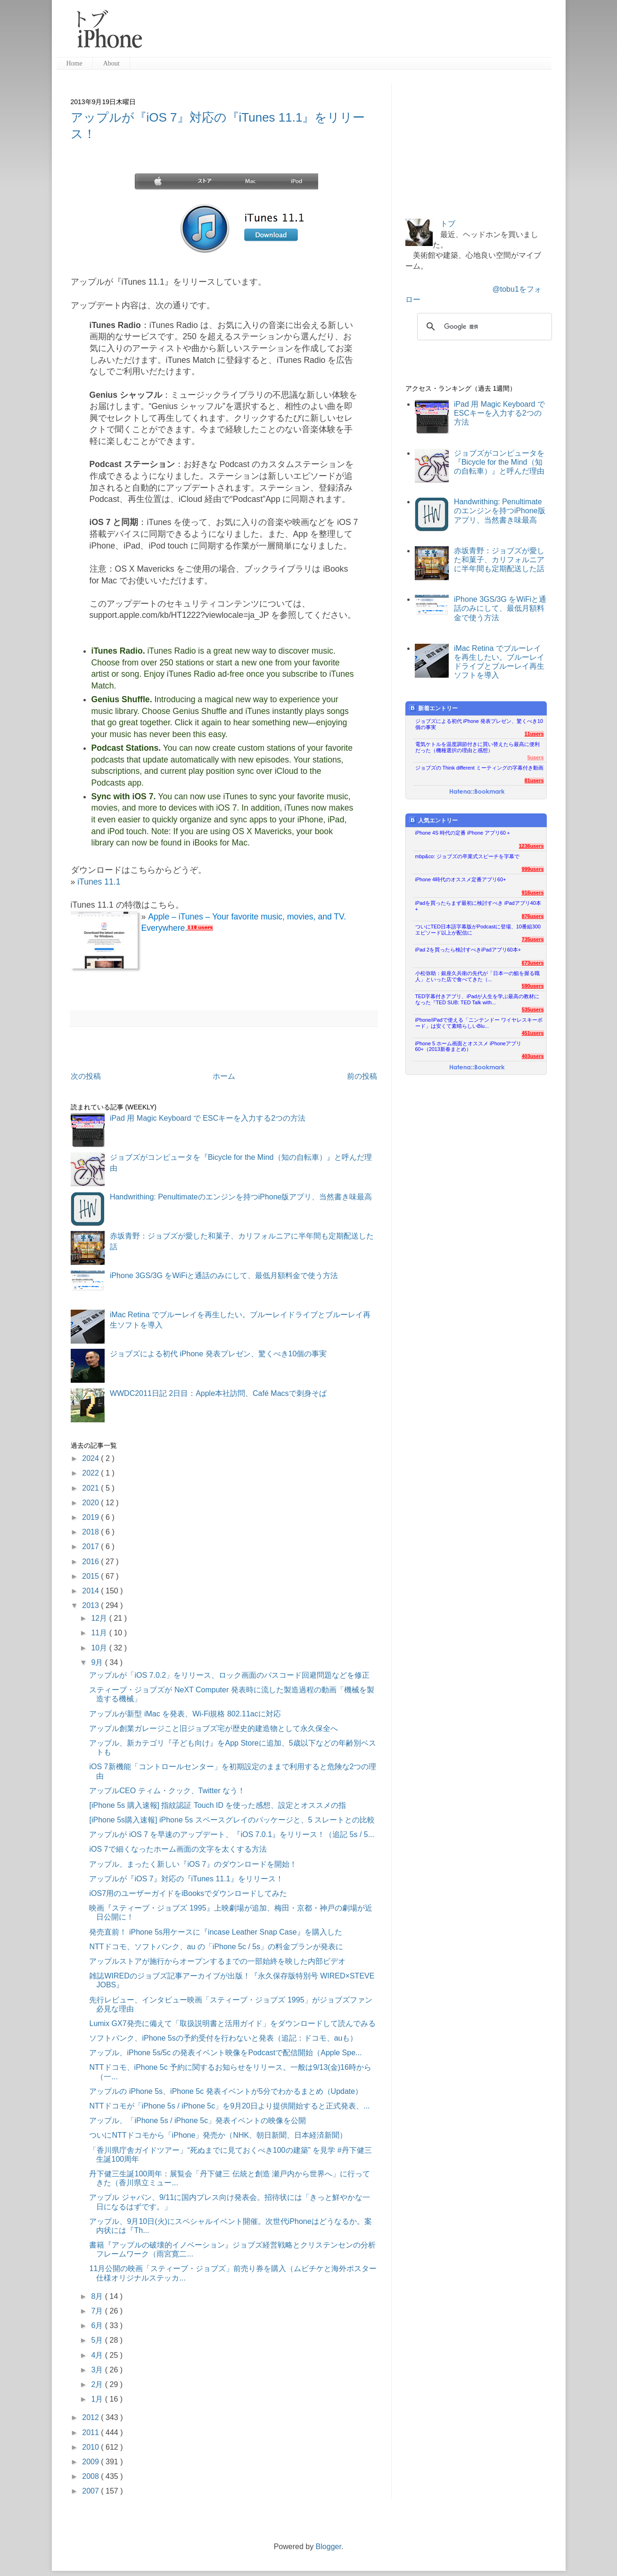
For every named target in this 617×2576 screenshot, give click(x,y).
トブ (447, 224)
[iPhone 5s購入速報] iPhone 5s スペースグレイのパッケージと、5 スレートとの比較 (231, 1820)
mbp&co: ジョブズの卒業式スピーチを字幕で (467, 856)
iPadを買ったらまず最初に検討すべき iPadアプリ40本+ (478, 906)
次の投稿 (86, 1076)
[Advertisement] (350, 33)
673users (533, 963)
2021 (91, 1488)
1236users (531, 846)
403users (533, 1056)
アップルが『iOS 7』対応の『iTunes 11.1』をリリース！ (186, 1879)
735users (533, 939)
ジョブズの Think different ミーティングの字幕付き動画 (479, 768)
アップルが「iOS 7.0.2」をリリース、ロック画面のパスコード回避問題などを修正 (229, 1675)
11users (534, 734)
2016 (91, 1562)
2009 (91, 2462)
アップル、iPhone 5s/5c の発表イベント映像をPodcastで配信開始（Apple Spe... (225, 2053)
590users (533, 986)
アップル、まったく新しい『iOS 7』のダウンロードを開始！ (192, 1864)
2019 (91, 1517)
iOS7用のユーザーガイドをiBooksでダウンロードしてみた (188, 1893)
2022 (91, 1473)
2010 (91, 2447)
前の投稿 (362, 1076)
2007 (91, 2491)
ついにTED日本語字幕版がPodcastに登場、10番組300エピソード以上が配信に (478, 929)
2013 (91, 1605)
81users (534, 780)
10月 (100, 1648)
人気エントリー (433, 820)
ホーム (224, 1076)
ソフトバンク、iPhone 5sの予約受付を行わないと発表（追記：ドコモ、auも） (223, 2038)
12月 (100, 1618)
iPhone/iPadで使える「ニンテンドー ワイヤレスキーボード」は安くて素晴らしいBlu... (479, 1023)
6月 (98, 2326)
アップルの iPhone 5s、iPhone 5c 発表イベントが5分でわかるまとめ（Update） (225, 2091)
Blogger (328, 2547)
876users (533, 916)
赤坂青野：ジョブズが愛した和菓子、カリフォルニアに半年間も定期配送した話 (499, 560)
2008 (91, 2476)
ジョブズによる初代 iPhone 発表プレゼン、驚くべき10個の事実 (218, 1354)
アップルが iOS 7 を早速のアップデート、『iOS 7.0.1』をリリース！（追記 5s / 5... (231, 1834)
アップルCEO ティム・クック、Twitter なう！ (167, 1791)
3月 (98, 2370)
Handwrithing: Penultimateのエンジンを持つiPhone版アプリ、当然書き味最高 (241, 1197)
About (111, 63)
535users (533, 1009)
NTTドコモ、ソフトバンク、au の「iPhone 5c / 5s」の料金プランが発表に (216, 1947)
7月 (98, 2311)
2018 (91, 1532)
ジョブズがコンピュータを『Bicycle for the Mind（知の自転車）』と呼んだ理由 (499, 462)
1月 (98, 2399)
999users (533, 869)
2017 (91, 1546)
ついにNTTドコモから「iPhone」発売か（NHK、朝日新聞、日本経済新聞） (218, 2135)
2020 (91, 1503)
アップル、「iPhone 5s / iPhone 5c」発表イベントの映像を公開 (197, 2121)
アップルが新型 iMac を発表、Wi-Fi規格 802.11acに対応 (184, 1714)
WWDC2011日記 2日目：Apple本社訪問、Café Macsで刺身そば (218, 1393)
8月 (98, 2296)
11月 (100, 1633)
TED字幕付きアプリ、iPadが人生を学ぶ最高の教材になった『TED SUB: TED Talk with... (477, 999)
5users (535, 757)
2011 (91, 2432)
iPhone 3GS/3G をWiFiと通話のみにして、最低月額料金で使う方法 (224, 1276)
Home (74, 63)
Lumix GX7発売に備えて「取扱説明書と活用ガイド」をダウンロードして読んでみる (232, 2023)
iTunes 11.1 (98, 881)
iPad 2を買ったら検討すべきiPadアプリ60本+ (468, 949)
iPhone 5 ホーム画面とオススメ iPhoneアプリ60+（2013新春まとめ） (468, 1046)
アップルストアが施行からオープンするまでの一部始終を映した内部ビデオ (217, 1961)
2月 (98, 2384)
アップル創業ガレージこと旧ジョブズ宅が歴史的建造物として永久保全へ (213, 1728)
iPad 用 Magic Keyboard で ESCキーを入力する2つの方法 (207, 1118)
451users (533, 1033)
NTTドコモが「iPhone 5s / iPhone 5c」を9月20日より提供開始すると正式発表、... (229, 2106)
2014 (91, 1591)
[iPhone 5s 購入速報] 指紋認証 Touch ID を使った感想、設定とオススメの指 (217, 1805)
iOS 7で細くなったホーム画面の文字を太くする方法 (177, 1849)
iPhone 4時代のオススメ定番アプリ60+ (460, 879)
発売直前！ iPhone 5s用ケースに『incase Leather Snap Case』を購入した (215, 1932)
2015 (91, 1576)
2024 (91, 1458)
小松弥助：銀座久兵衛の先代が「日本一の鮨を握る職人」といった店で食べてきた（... (477, 976)
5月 (98, 2340)
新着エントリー (433, 708)
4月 (98, 2355)
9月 (98, 1662)
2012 (91, 2417)
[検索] (483, 326)
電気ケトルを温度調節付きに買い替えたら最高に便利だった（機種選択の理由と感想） (477, 747)
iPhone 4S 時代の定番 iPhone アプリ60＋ (463, 833)
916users (533, 892)
